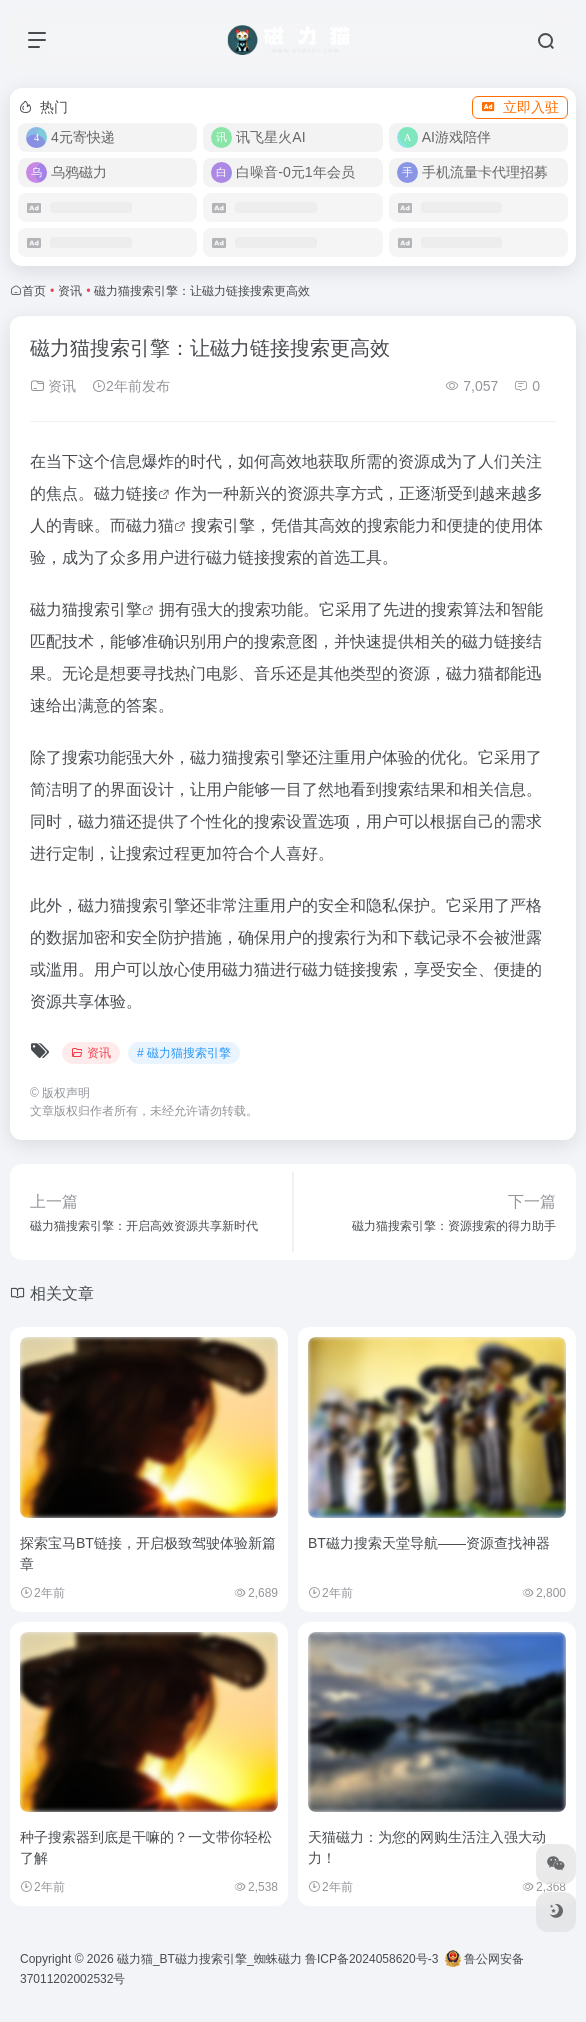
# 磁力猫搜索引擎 (184, 1053)
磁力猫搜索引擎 (86, 609)
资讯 (70, 291)
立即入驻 (520, 107)
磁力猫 (150, 525)
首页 (34, 291)
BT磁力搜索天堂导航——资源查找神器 (429, 1543)
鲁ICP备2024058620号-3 (371, 1959)
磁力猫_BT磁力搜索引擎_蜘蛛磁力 (209, 1959)
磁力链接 (126, 493)
